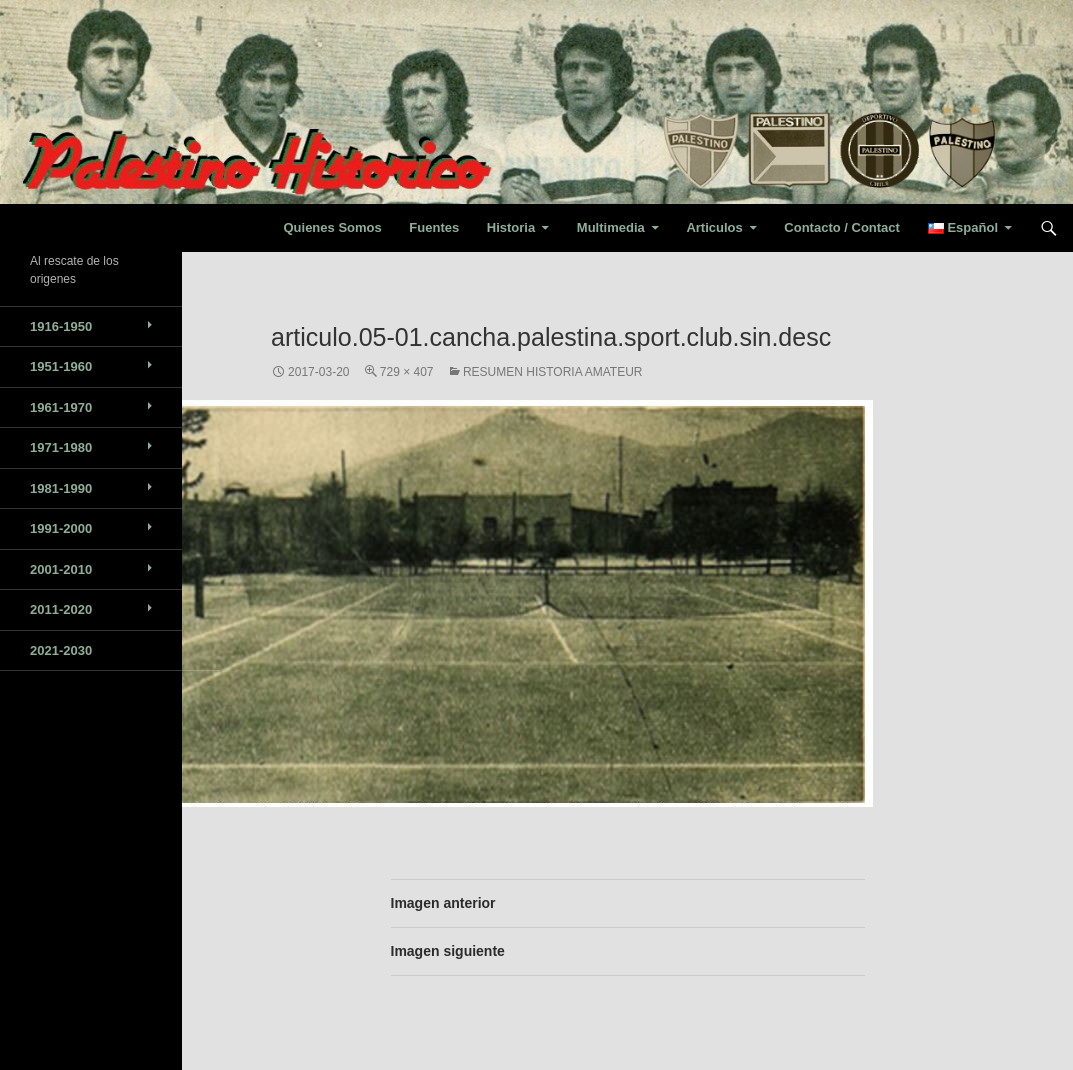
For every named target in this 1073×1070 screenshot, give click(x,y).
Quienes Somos (332, 227)
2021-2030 (61, 650)
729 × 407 (407, 372)
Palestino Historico (119, 228)
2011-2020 (61, 609)
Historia (511, 227)
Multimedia (611, 227)
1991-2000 (61, 528)
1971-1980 (61, 447)
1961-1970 (61, 407)
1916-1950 (61, 326)
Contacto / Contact (842, 227)
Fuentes (434, 227)
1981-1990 (61, 488)
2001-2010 (61, 569)
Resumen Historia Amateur (553, 372)
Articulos (714, 227)
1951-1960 (61, 366)
